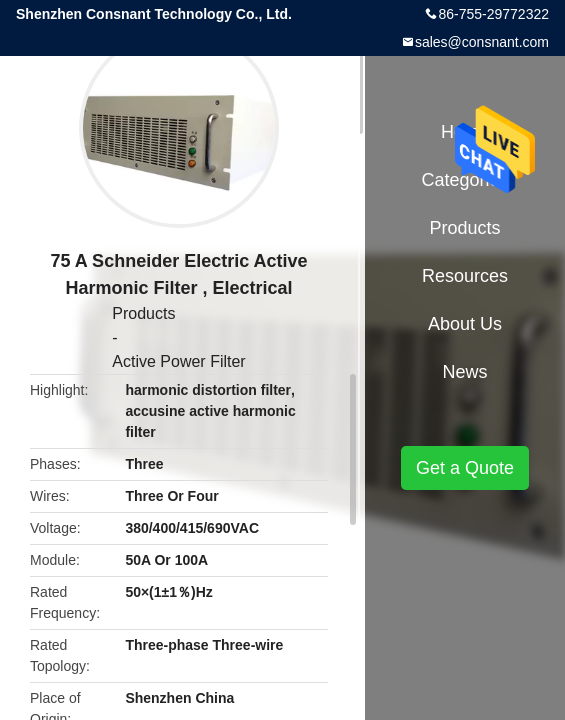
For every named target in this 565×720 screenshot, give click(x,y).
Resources (465, 276)
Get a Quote (465, 468)
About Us (465, 324)
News (464, 372)
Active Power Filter (178, 361)
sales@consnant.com (482, 42)
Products (143, 313)
